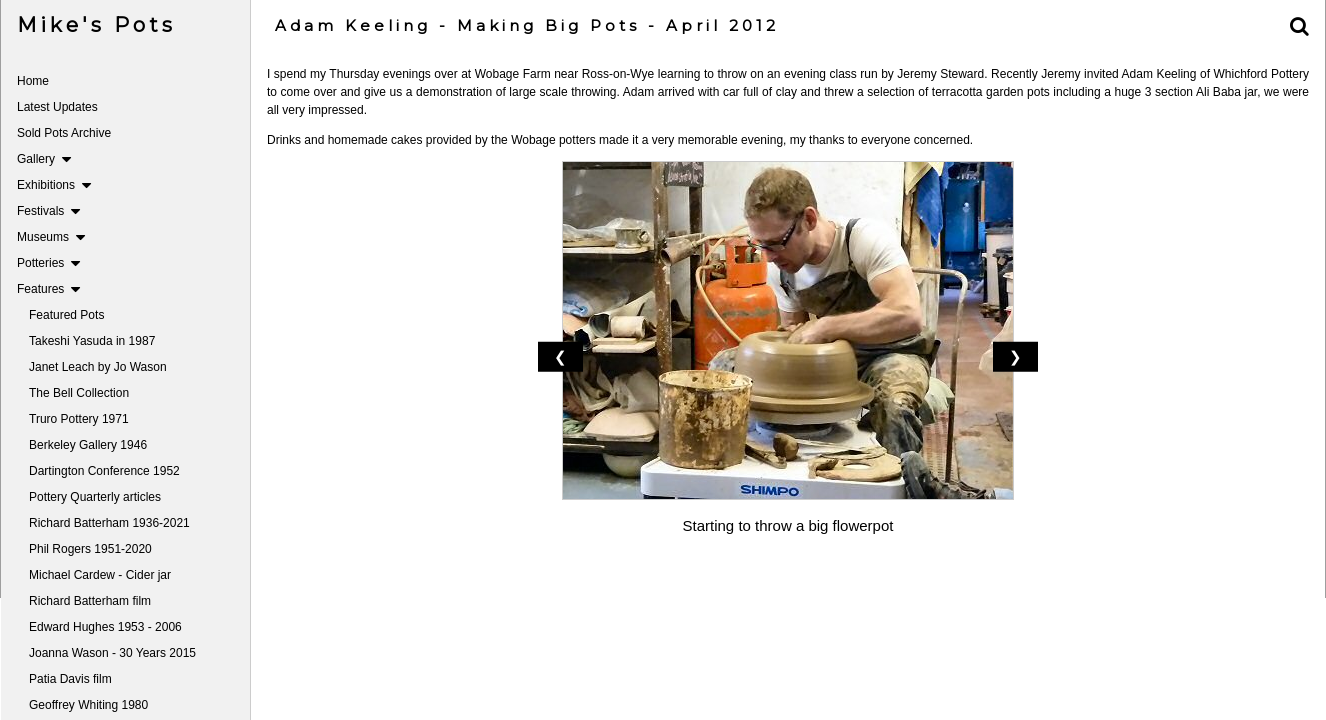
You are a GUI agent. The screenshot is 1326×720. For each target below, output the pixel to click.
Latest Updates (57, 107)
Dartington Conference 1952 (104, 471)
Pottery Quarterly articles (95, 497)
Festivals (48, 211)
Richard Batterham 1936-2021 (109, 523)
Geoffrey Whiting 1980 (88, 705)
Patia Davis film (70, 679)
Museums (51, 237)
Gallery (44, 159)
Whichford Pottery (1261, 74)
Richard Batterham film (90, 601)
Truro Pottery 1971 (79, 419)
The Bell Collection (79, 393)
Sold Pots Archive (64, 133)
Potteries (48, 263)
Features (48, 289)
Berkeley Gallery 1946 (88, 445)
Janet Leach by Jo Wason (98, 367)
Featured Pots (66, 315)
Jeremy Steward (939, 74)
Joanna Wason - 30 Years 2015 (112, 653)
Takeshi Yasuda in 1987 (92, 341)
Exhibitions (54, 185)
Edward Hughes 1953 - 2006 (105, 627)
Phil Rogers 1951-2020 (90, 549)
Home (33, 81)
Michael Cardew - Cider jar (100, 575)
